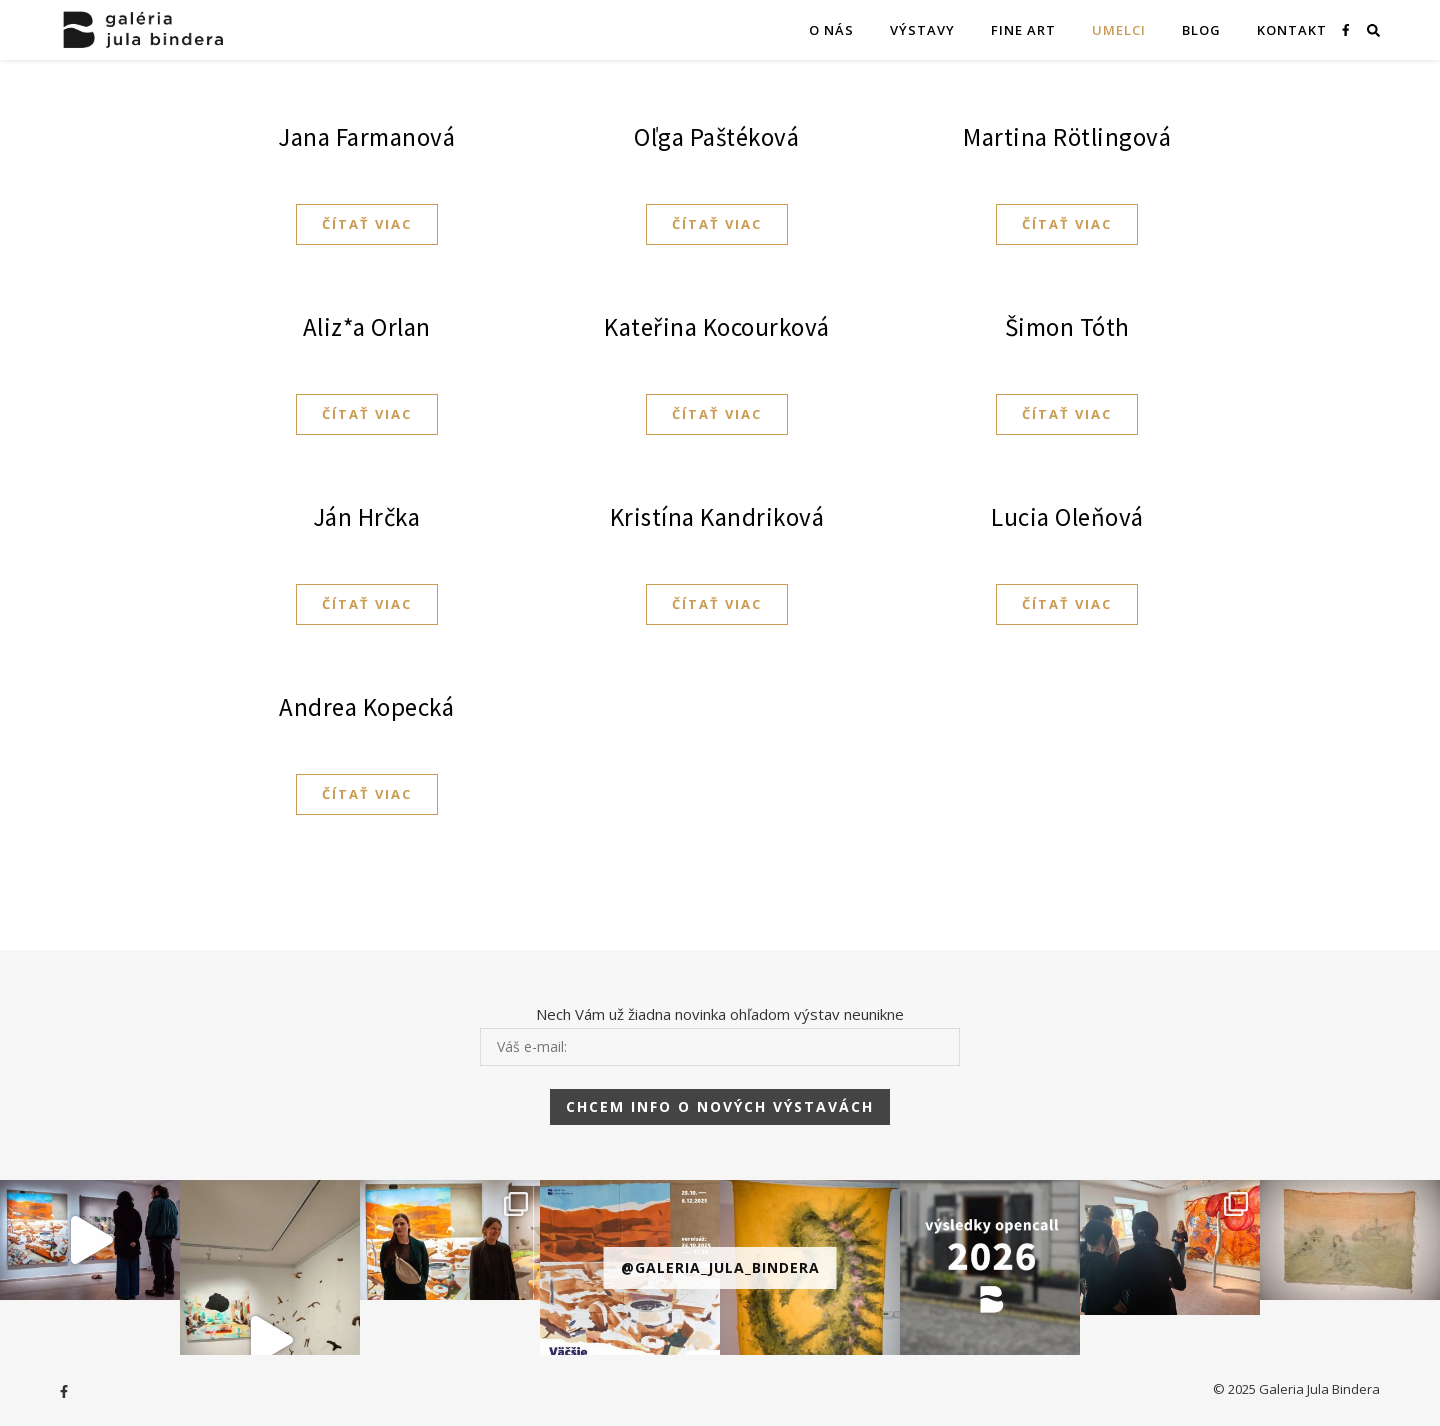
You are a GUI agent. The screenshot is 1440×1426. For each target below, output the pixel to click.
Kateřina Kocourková (717, 327)
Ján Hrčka (367, 517)
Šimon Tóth (1067, 327)
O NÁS (831, 30)
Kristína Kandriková (717, 517)
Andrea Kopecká (366, 707)
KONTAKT (1292, 30)
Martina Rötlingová (1067, 137)
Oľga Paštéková (716, 137)
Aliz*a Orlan (367, 327)
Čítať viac (367, 224)
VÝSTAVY (922, 30)
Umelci (1119, 30)
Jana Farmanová (366, 137)
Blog (1201, 30)
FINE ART (1023, 30)
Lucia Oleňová (1067, 517)
